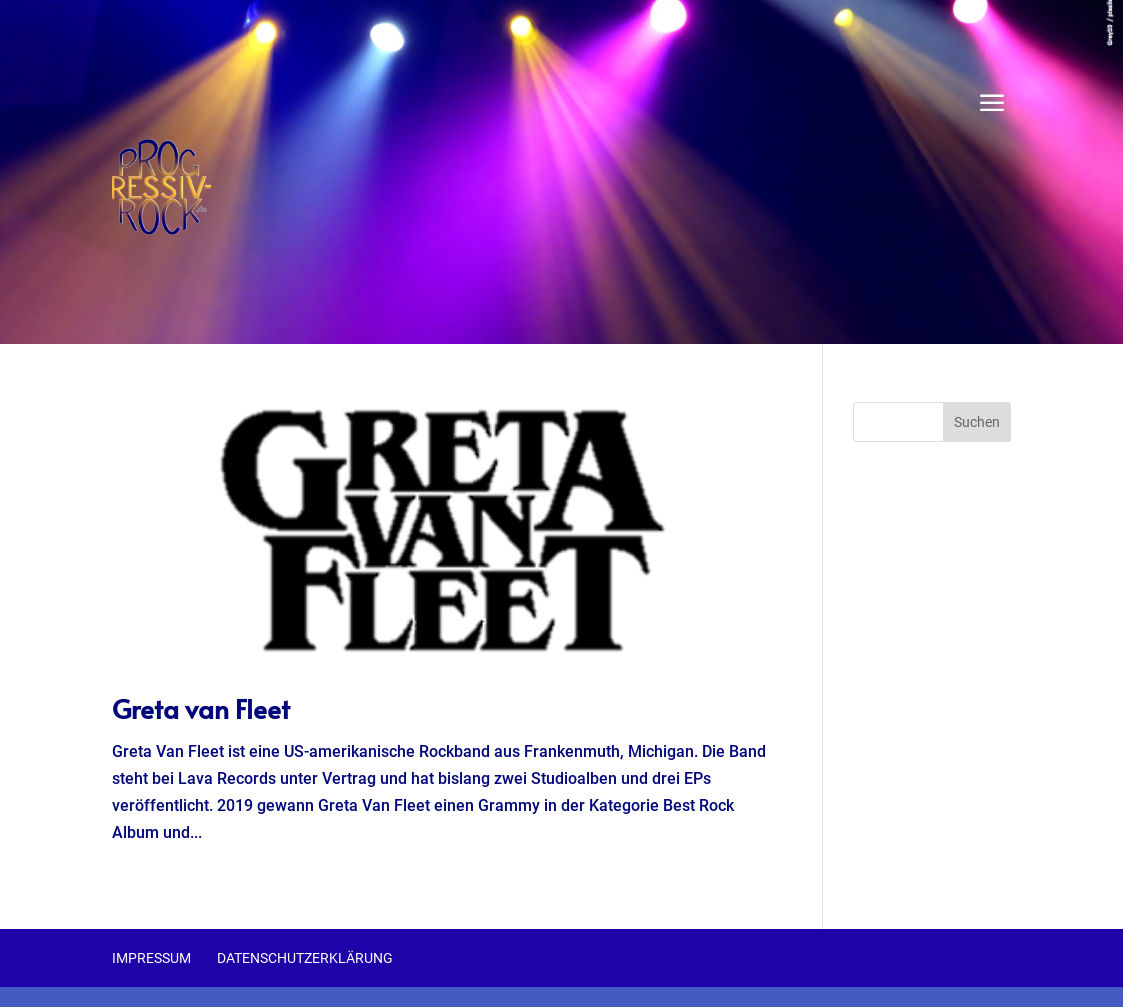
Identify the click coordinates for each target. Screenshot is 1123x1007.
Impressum (151, 958)
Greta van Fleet (201, 708)
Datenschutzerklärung (305, 958)
